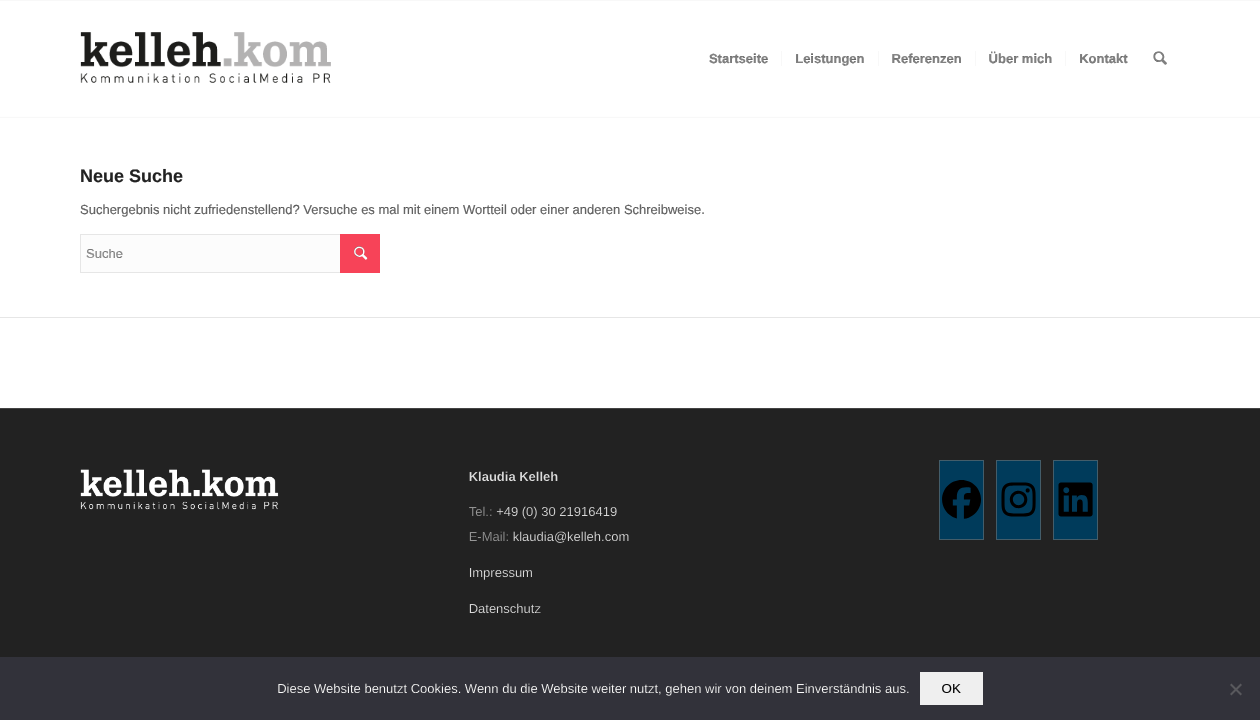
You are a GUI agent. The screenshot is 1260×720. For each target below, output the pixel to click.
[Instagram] (1018, 500)
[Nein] (1235, 689)
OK (951, 688)
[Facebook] (961, 500)
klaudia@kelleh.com (571, 536)
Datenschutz (505, 608)
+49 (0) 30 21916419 (556, 511)
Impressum (501, 572)
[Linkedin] (1075, 500)
